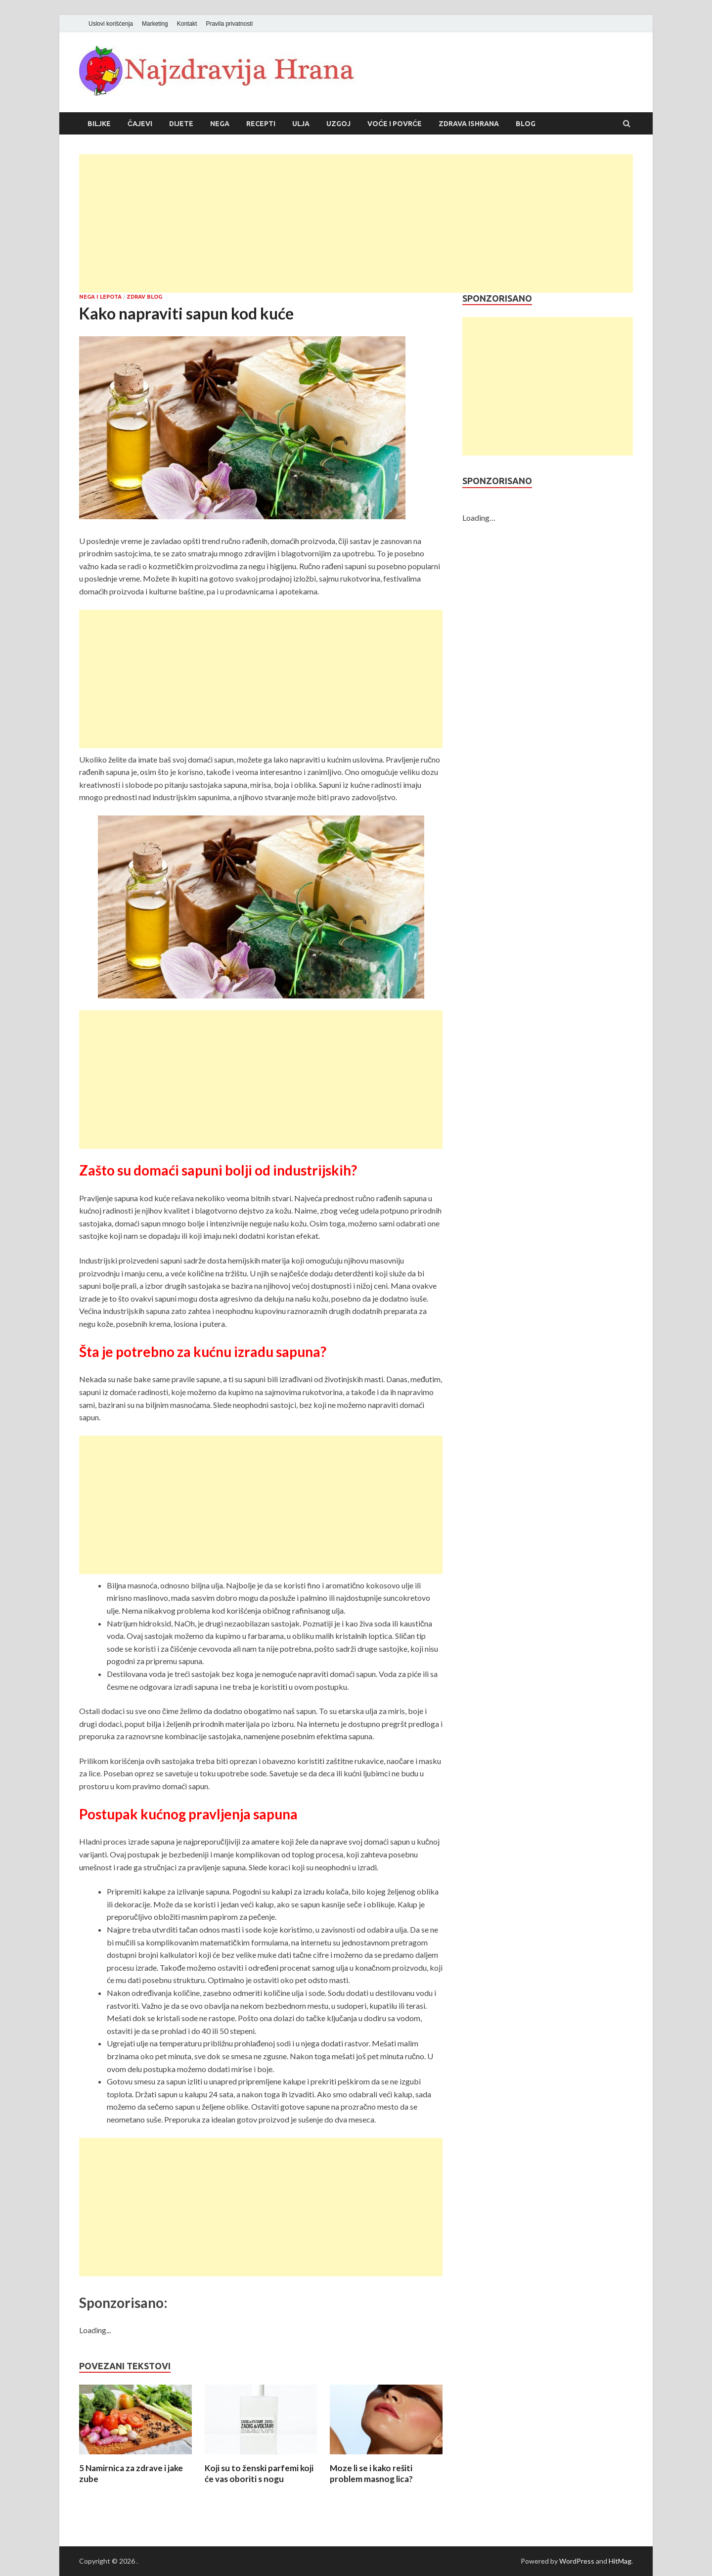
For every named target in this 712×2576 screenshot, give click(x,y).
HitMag (620, 2561)
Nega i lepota (100, 297)
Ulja (301, 124)
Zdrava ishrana (469, 124)
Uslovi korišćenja (111, 23)
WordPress (576, 2561)
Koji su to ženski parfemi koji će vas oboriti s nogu (259, 2473)
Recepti (260, 124)
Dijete (181, 124)
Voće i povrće (394, 124)
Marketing (155, 23)
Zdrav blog (144, 297)
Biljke (99, 124)
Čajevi (140, 124)
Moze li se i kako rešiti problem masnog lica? (371, 2473)
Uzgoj (338, 124)
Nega (219, 124)
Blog (525, 124)
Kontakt (187, 23)
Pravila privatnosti (229, 23)
